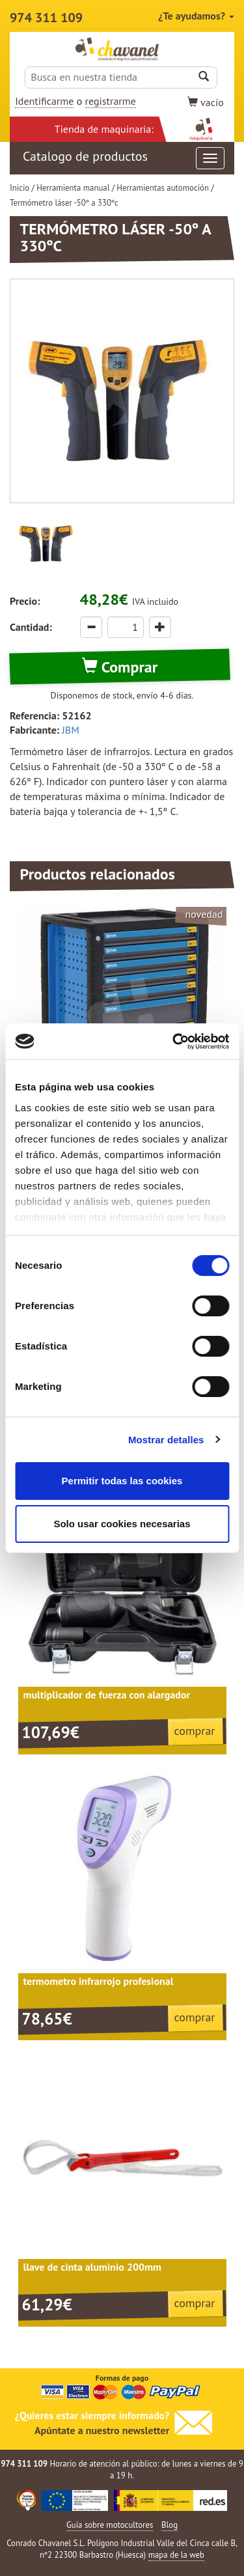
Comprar (119, 667)
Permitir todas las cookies (122, 1480)
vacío (205, 102)
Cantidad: (31, 626)
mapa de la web (176, 2554)
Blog (169, 2524)
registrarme (110, 100)
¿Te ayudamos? (196, 15)
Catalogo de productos (123, 158)
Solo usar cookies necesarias (121, 1523)
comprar (194, 1730)
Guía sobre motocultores (109, 2524)
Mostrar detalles (166, 1439)
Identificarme (44, 100)
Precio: (25, 600)
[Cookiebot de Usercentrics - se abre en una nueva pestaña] (173, 1041)
